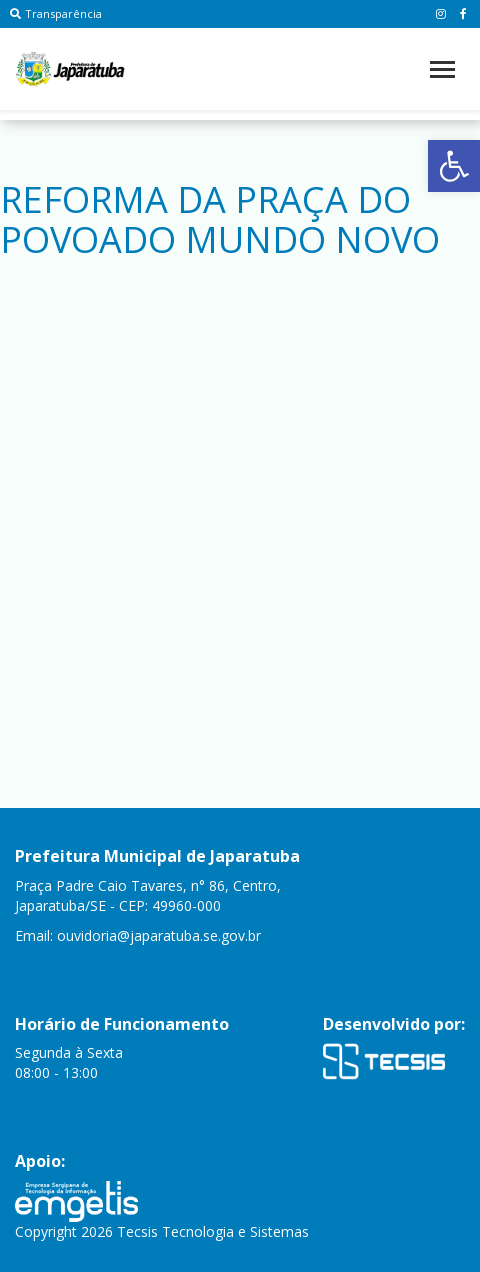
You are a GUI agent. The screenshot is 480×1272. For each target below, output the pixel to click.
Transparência (56, 13)
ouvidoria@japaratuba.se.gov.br (159, 935)
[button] (454, 166)
